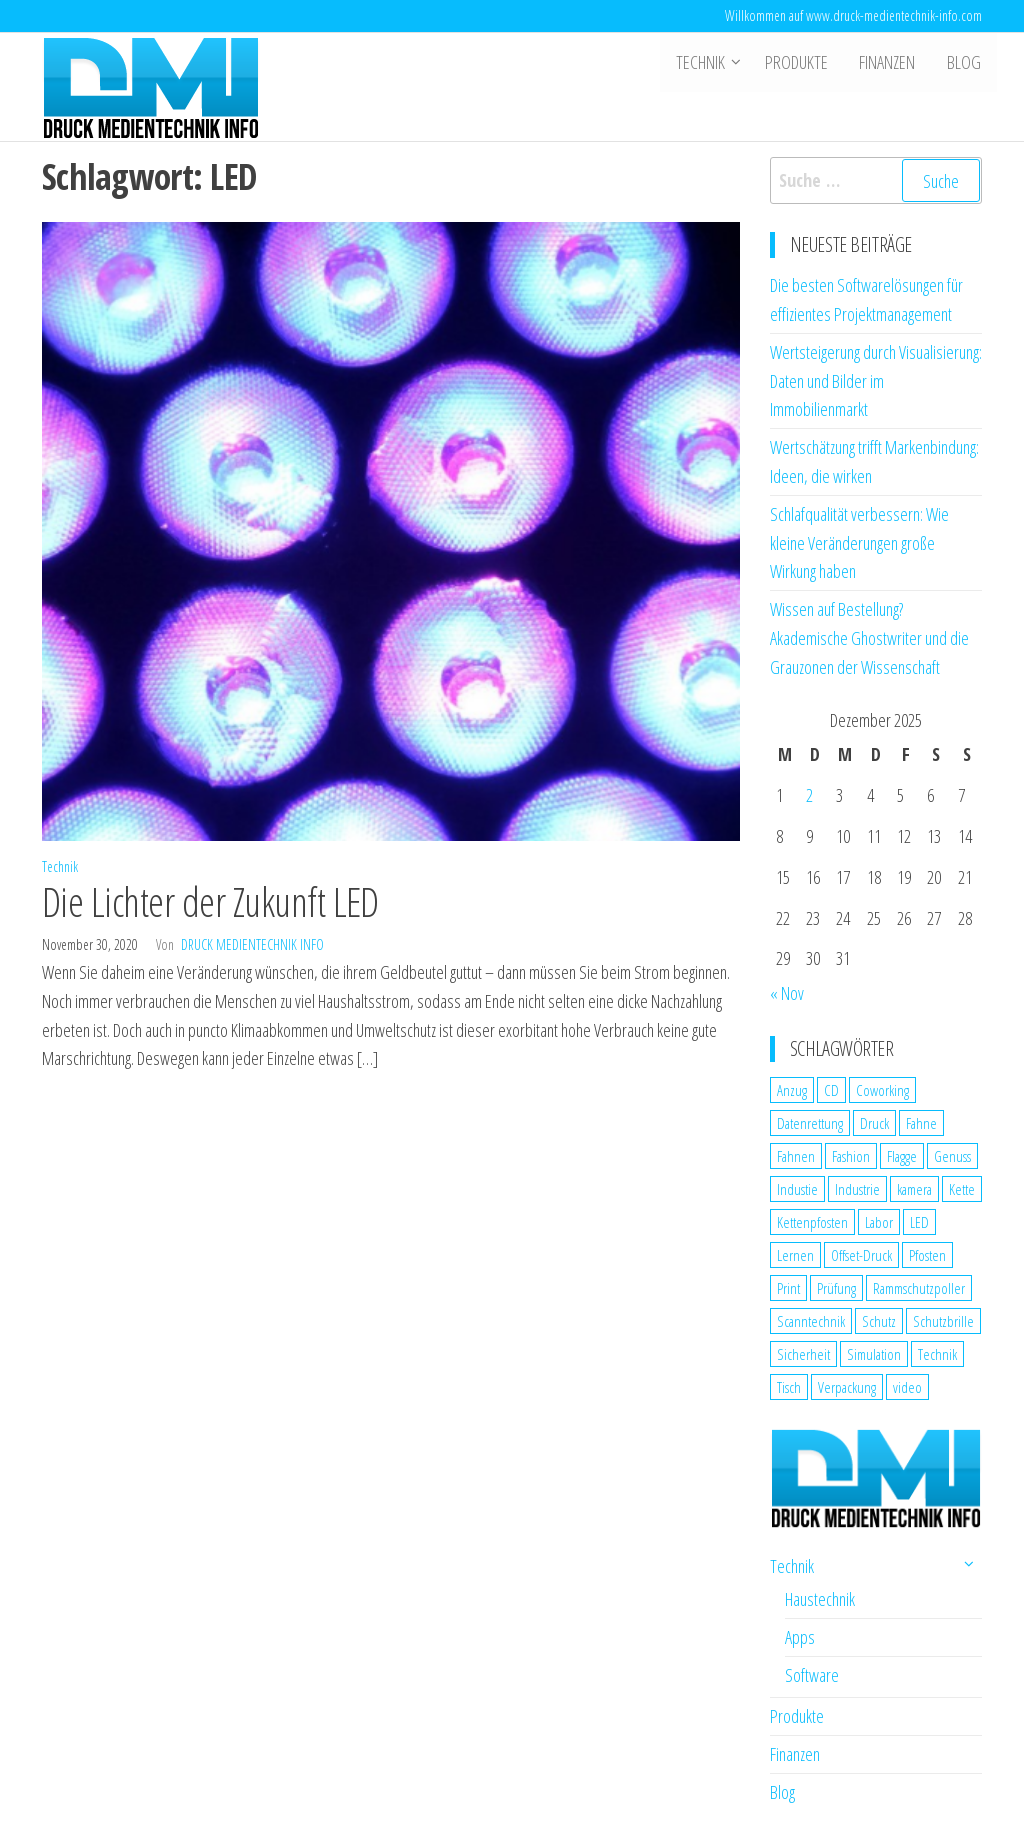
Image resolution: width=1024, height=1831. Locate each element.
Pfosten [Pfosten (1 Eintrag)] (927, 1255)
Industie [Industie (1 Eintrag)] (797, 1189)
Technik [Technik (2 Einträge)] (937, 1354)
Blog (965, 63)
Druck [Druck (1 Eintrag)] (874, 1123)
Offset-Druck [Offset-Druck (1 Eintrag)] (861, 1255)
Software (812, 1675)
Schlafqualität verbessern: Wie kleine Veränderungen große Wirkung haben (859, 543)
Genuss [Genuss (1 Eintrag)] (952, 1156)
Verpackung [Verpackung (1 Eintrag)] (847, 1387)
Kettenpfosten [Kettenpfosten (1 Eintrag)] (812, 1222)
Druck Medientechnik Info (252, 944)
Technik (704, 63)
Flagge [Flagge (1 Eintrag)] (902, 1156)
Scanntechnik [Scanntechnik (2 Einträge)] (811, 1321)
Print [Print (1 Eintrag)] (788, 1288)
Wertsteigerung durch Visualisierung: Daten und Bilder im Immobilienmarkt (876, 381)
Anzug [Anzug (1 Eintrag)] (792, 1090)
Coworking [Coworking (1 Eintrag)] (882, 1090)
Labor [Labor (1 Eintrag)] (879, 1222)
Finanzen (890, 63)
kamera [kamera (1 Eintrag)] (914, 1189)
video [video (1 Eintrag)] (907, 1387)
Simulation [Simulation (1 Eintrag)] (874, 1354)
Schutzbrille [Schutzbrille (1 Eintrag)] (943, 1321)
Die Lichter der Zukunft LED (210, 901)
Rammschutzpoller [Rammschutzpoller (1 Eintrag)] (919, 1288)
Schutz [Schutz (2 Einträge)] (879, 1321)
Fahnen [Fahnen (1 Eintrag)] (796, 1156)
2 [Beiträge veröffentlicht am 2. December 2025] (809, 795)
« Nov (787, 993)
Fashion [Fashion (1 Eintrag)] (851, 1156)
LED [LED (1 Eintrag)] (919, 1222)
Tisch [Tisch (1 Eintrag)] (789, 1387)
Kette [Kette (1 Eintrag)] (962, 1189)
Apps (800, 1637)
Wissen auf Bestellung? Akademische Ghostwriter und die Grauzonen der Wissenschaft (869, 638)
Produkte (800, 63)
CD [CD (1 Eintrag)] (831, 1090)
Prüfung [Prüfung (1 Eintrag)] (836, 1288)
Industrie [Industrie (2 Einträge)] (857, 1189)
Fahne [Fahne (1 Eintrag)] (921, 1123)
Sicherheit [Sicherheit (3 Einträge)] (803, 1354)
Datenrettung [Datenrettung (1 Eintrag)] (810, 1123)
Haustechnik (820, 1599)
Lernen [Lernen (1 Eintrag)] (795, 1255)
